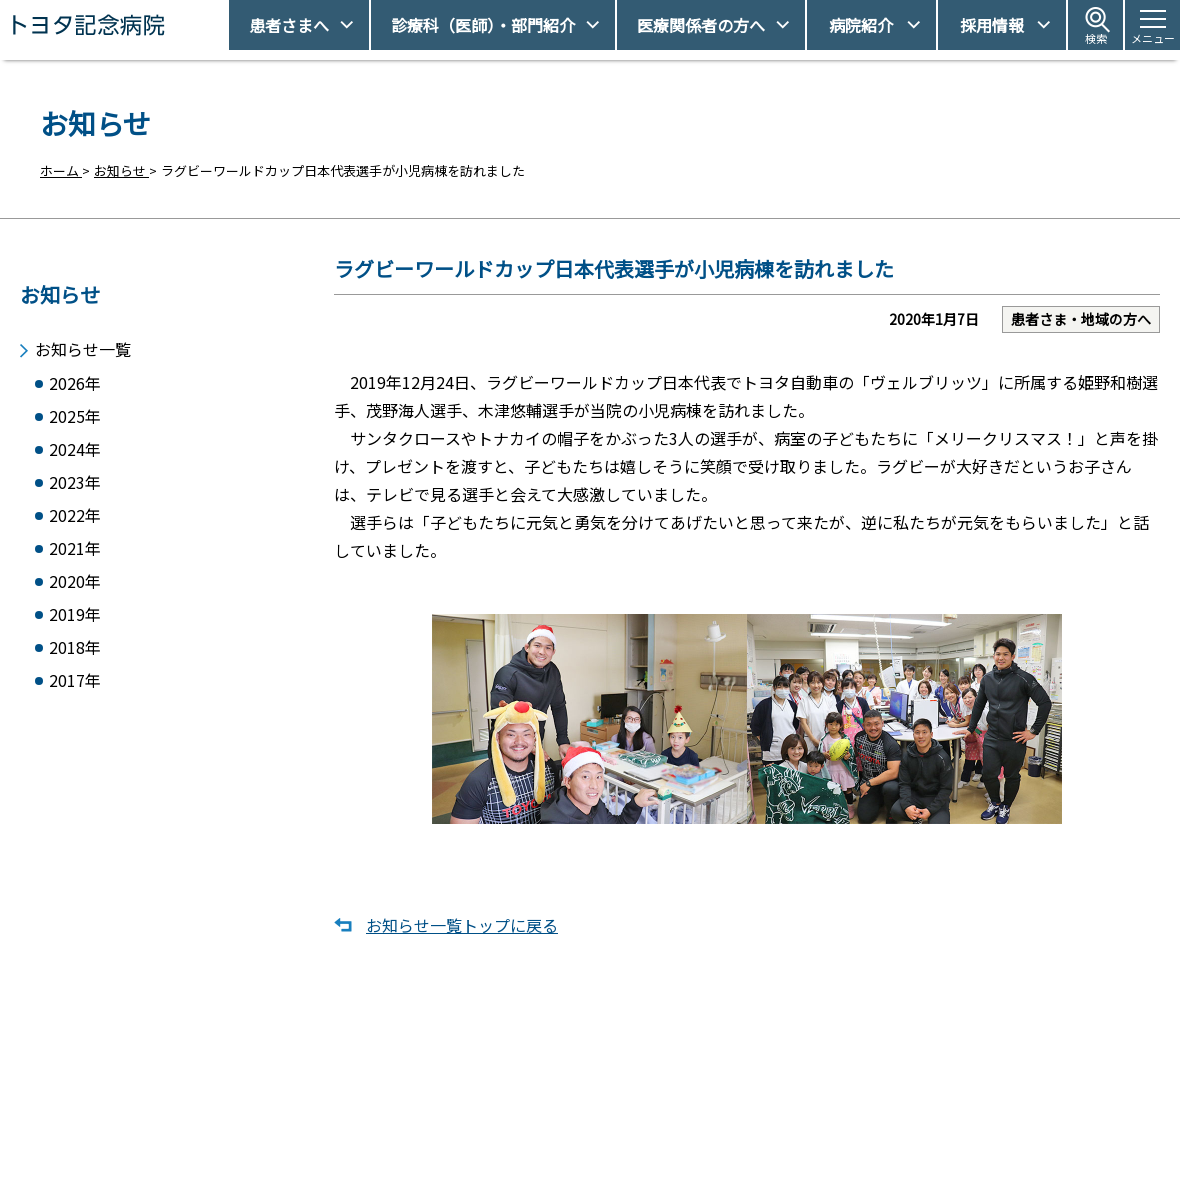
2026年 (75, 377)
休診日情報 (554, 1115)
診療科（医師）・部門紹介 (483, 25)
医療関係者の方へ (701, 25)
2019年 (75, 622)
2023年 (75, 482)
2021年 (75, 552)
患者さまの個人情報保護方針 (882, 1149)
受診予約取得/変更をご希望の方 (615, 1080)
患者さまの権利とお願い (869, 1115)
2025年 (75, 412)
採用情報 (992, 25)
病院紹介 (861, 25)
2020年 (75, 587)
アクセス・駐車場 (849, 1080)
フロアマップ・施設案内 (593, 1149)
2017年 (75, 692)
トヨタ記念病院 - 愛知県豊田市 (226, 25)
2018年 (75, 657)
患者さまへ (289, 25)
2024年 (75, 447)
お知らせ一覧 (83, 341)
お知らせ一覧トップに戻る (462, 932)
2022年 (75, 517)
